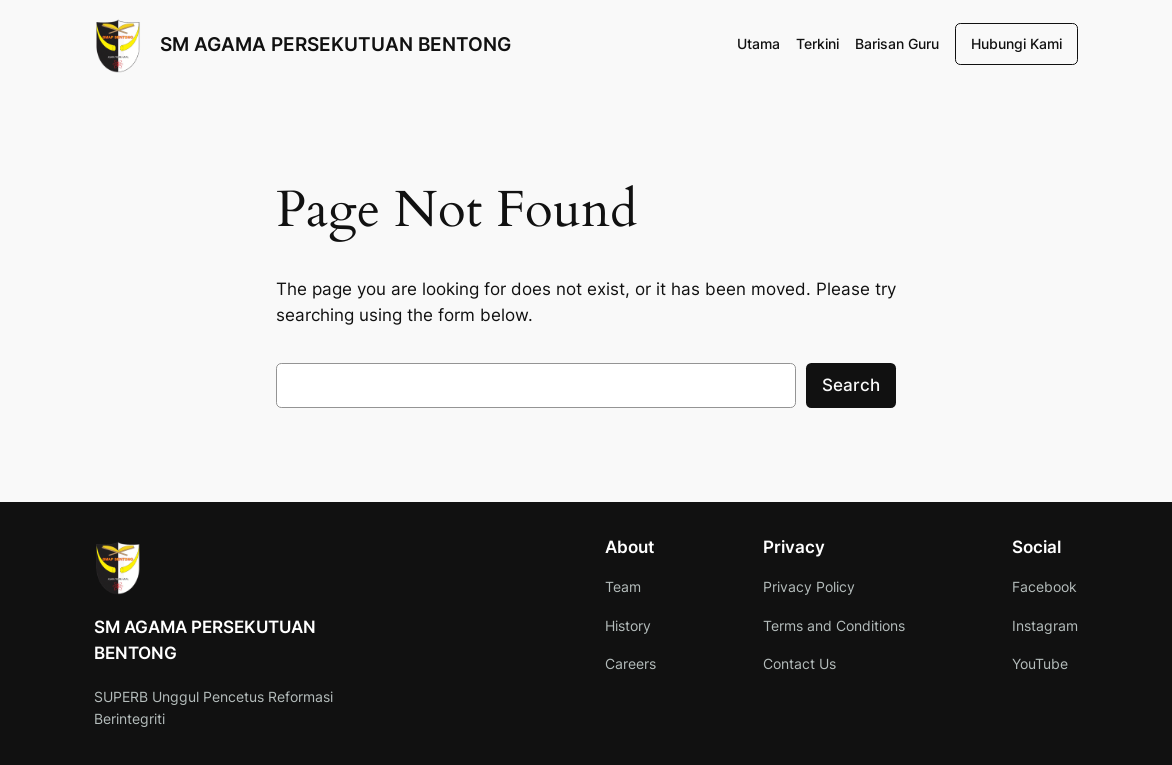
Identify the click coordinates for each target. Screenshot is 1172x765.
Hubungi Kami (1016, 43)
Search (851, 385)
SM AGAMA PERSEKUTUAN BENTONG (335, 44)
